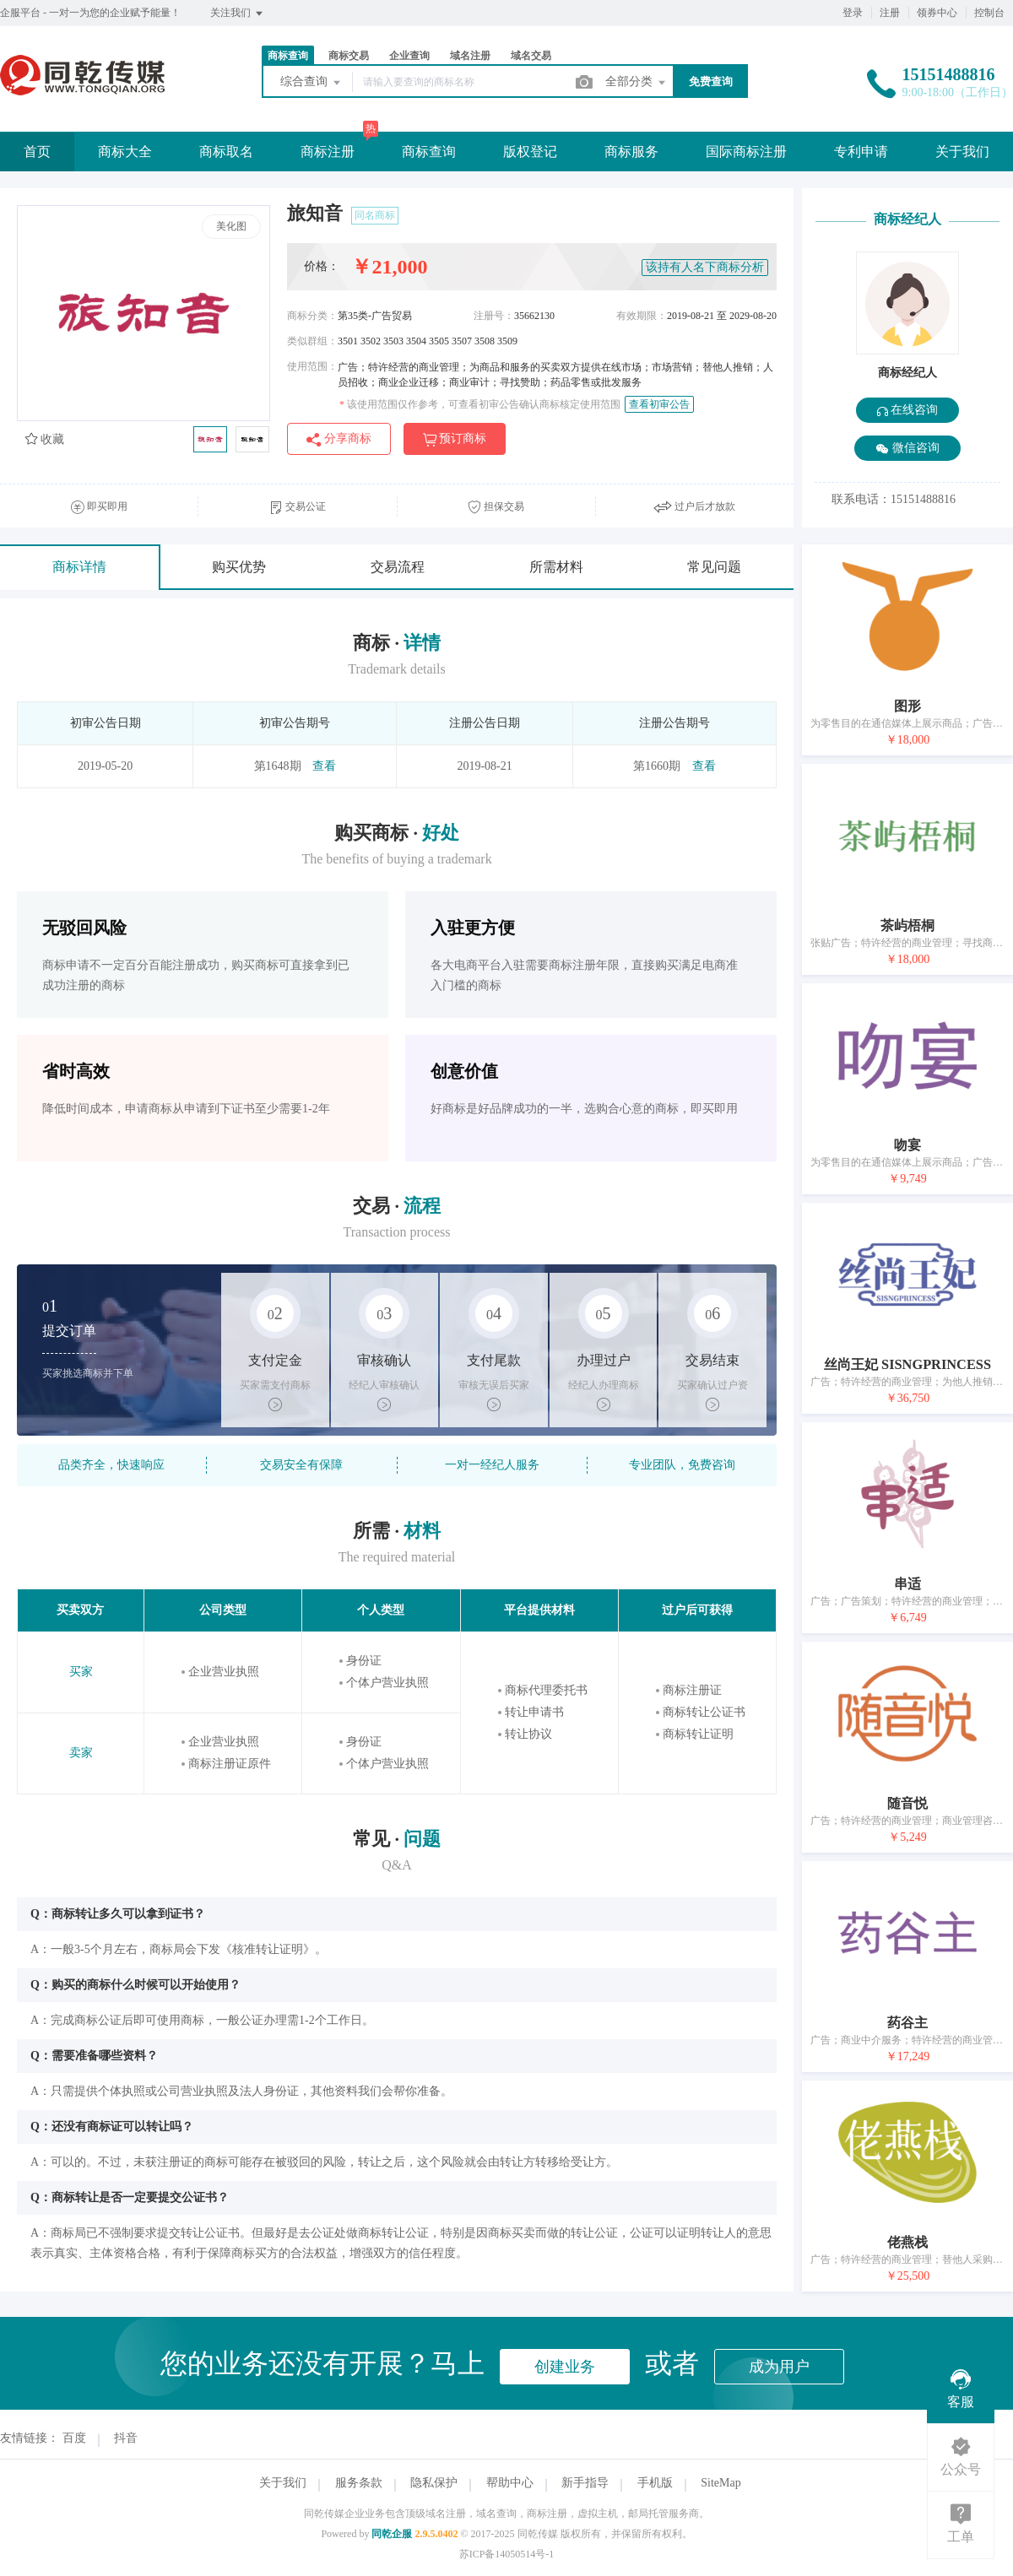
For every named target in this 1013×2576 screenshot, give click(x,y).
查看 (324, 766)
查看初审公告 (659, 404)
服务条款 (358, 2482)
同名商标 (375, 215)
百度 (74, 2438)
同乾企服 (391, 2534)
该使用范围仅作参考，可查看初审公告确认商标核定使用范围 (479, 404)
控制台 (989, 13)
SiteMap (720, 2482)
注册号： (494, 316)
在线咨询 (908, 409)
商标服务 (631, 151)
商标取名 (226, 151)
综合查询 (311, 83)
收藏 (44, 439)
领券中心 (937, 13)
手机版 (655, 2482)
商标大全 (125, 151)
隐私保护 (434, 2482)
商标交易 (348, 56)
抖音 (126, 2438)
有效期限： (641, 316)
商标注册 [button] (328, 151)
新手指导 (585, 2482)
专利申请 (861, 151)
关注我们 (237, 13)
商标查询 (288, 56)
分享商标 (338, 439)
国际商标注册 (746, 151)
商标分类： (312, 316)
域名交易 (531, 56)
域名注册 (470, 56)
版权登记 (530, 151)
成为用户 (779, 2366)
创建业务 (564, 2366)
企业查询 (409, 56)
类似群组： (312, 341)
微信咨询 (907, 448)
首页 (37, 151)
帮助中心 (510, 2482)
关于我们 (962, 151)
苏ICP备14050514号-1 (507, 2554)
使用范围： (312, 366)
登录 (852, 13)
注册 (890, 13)
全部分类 (636, 83)
